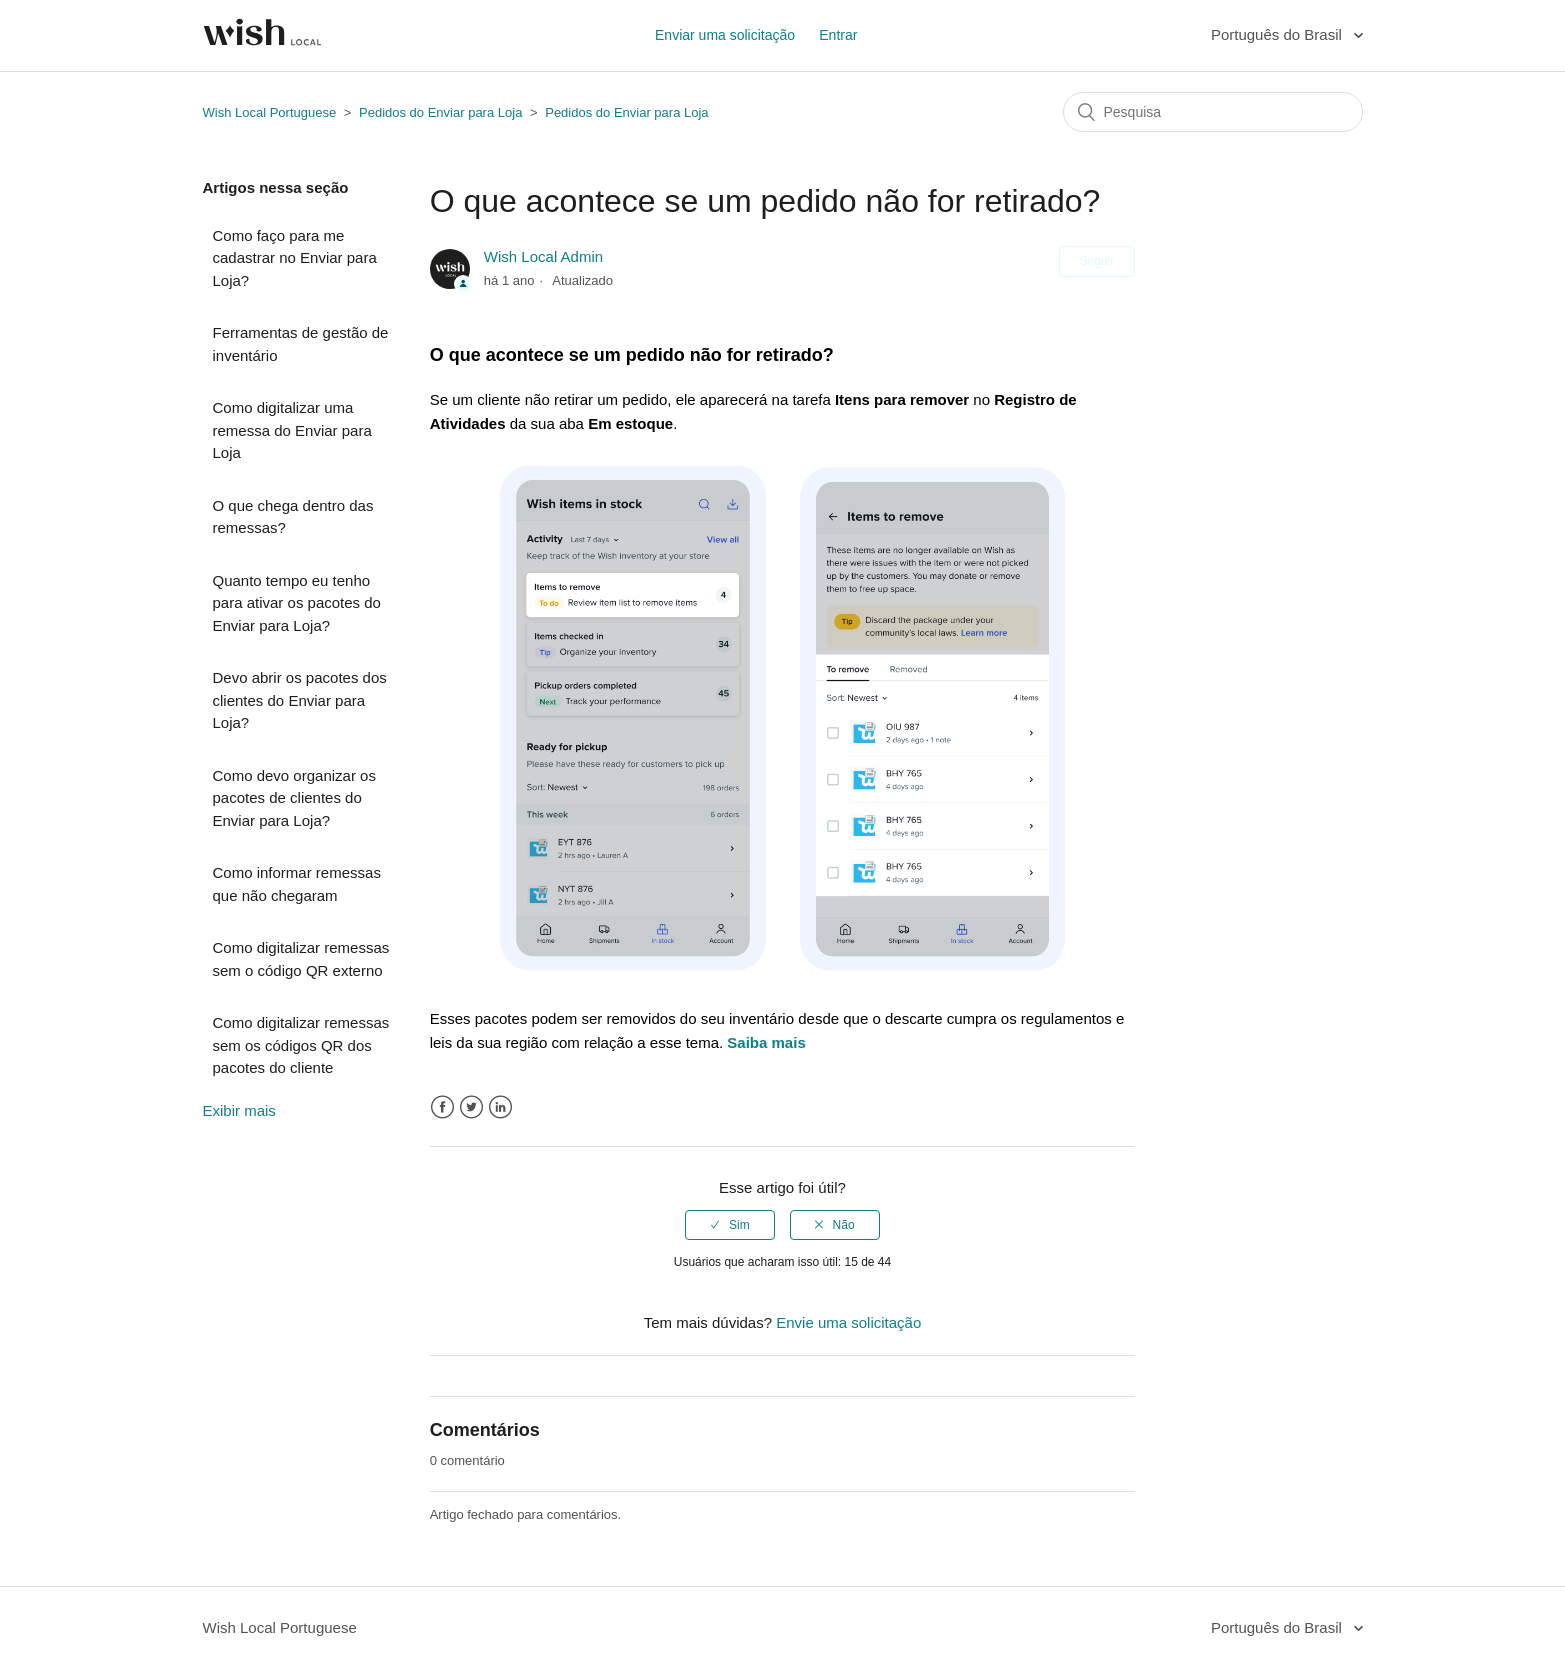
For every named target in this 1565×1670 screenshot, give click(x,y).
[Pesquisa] (1213, 112)
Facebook (442, 1107)
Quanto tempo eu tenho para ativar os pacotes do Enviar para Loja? (297, 603)
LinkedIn (500, 1107)
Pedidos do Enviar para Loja (440, 112)
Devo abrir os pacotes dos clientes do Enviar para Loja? (300, 700)
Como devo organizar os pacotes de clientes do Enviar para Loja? (294, 798)
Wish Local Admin (543, 256)
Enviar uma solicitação (725, 35)
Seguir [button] (1097, 261)
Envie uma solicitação (848, 1322)
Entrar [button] (838, 35)
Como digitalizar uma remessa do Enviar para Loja (292, 430)
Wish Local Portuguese (270, 112)
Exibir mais (239, 1110)
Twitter (471, 1107)
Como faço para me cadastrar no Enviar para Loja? (295, 258)
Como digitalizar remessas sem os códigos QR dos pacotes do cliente (301, 1045)
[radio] (730, 1225)
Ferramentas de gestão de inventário (301, 344)
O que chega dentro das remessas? (293, 517)
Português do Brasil (1278, 34)
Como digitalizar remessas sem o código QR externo (301, 959)
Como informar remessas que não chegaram (297, 884)
